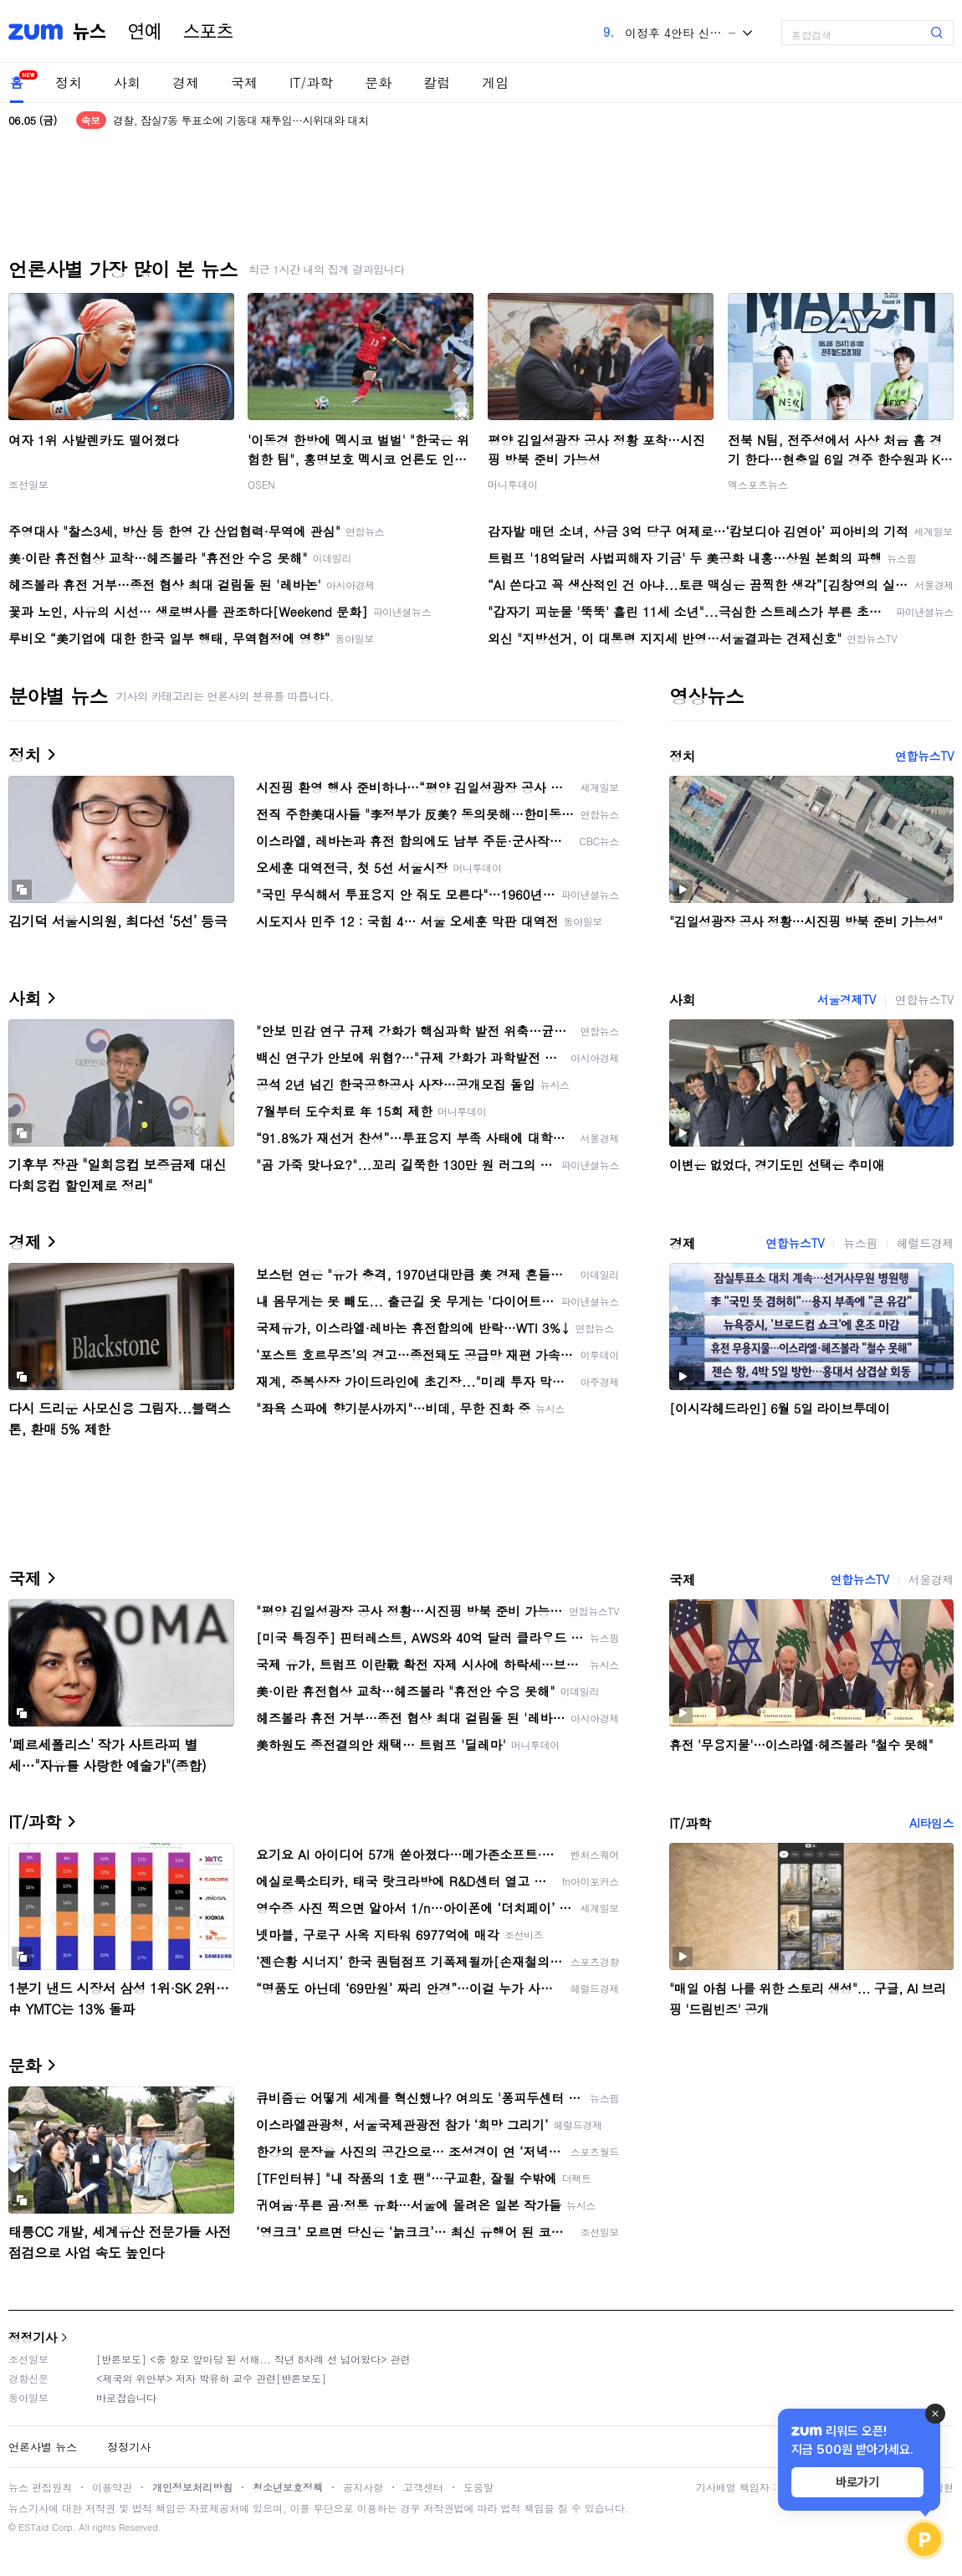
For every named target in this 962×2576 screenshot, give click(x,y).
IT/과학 (311, 82)
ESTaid (33, 2527)
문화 (378, 82)
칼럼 (436, 82)
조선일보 (28, 484)
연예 (144, 32)
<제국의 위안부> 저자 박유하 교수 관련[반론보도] (211, 2378)
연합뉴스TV (924, 755)
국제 (244, 82)
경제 (185, 82)
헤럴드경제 (925, 1242)
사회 (127, 82)
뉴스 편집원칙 (40, 2487)
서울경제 (931, 1579)
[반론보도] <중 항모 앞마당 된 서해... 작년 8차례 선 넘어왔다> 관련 (253, 2359)
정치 (68, 82)
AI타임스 (931, 1822)
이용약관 (112, 2487)
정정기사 (32, 2337)
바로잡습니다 (126, 2397)
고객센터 (423, 2487)
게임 (495, 82)
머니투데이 (513, 484)
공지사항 (363, 2487)
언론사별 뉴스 (42, 2447)
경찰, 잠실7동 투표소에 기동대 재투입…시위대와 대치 (241, 120)
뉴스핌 (860, 1242)
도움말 (478, 2487)
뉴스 (89, 32)
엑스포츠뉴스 (758, 484)
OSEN (261, 484)
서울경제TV (846, 999)
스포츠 (208, 32)
